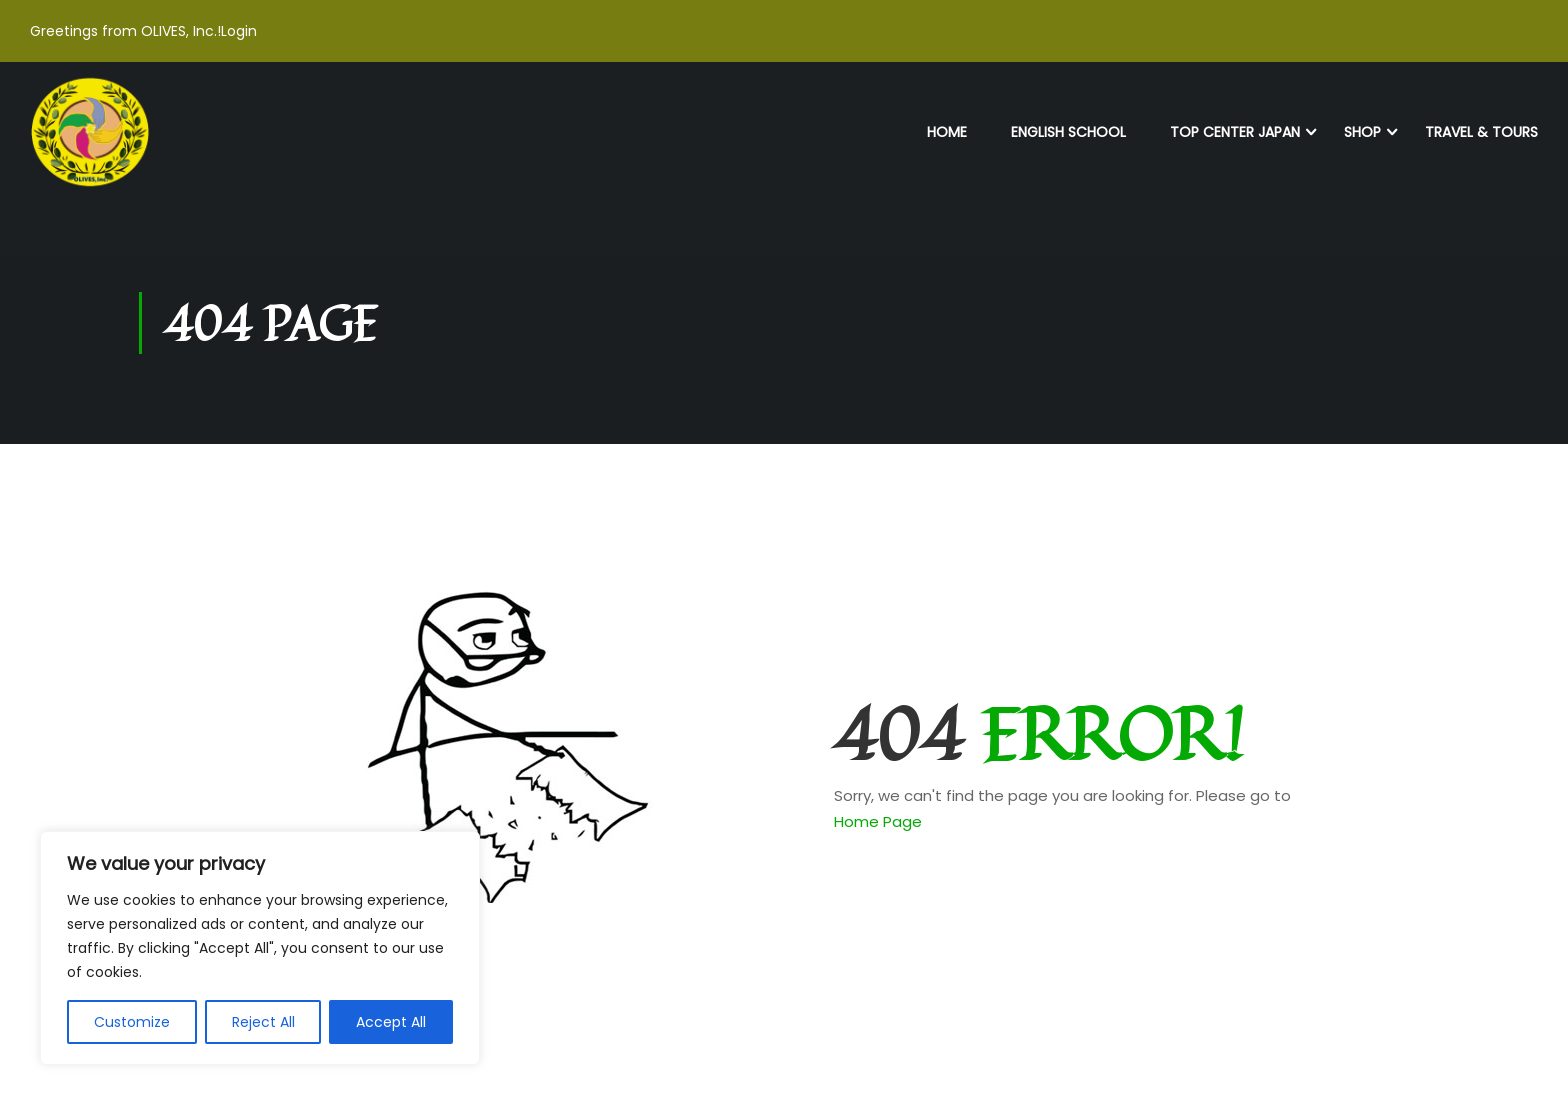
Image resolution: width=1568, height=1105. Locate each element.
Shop (1362, 132)
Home (947, 132)
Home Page (878, 821)
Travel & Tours (1481, 132)
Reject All (263, 1022)
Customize (132, 1022)
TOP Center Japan (1235, 132)
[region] (260, 948)
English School (1068, 132)
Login (239, 31)
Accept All (391, 1022)
